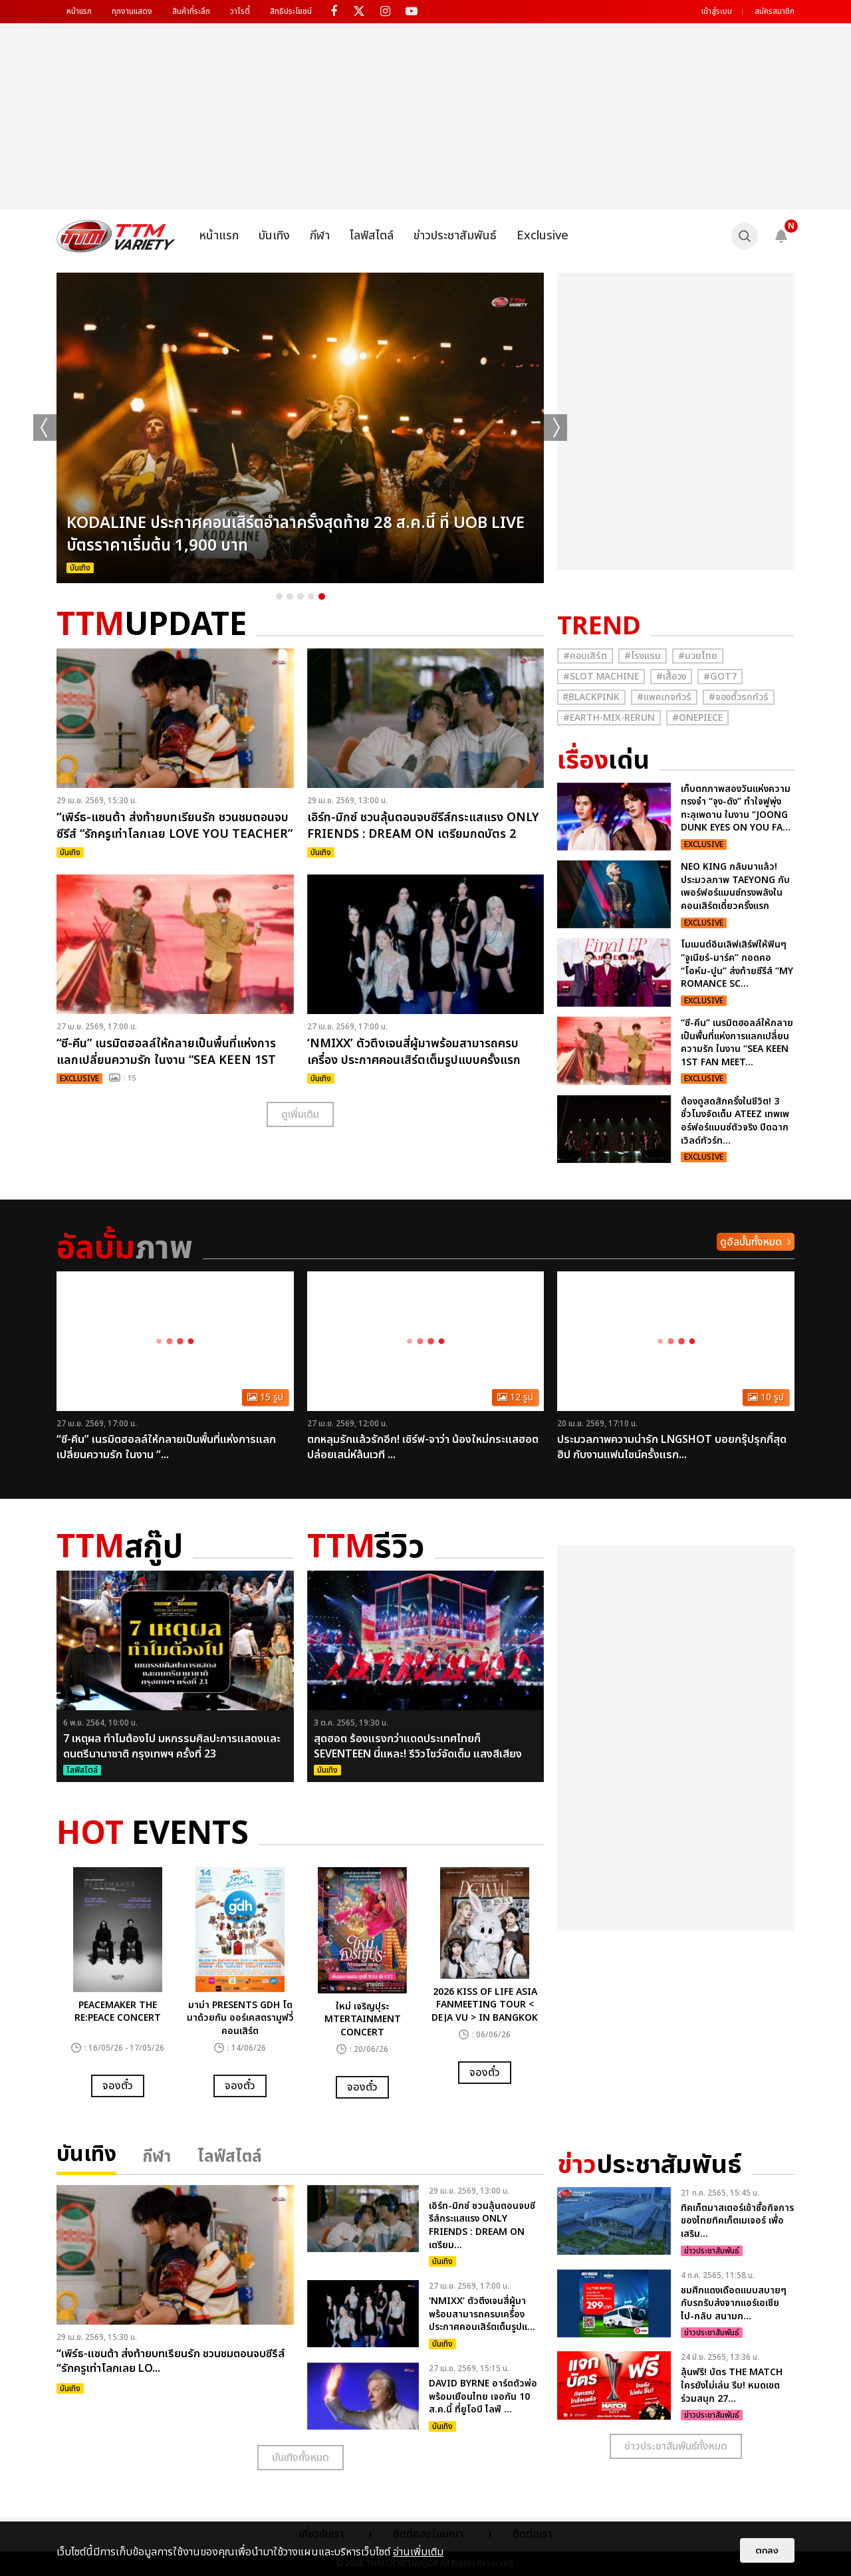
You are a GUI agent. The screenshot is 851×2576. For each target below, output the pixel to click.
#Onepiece (697, 718)
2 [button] (290, 596)
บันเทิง (274, 236)
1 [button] (279, 596)
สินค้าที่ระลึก (191, 11)
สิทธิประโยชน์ (291, 11)
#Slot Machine (601, 677)
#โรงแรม (642, 656)
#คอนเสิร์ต (585, 656)
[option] (301, 428)
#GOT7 (720, 677)
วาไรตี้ (240, 11)
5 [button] (321, 596)
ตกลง (767, 2550)
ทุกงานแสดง (132, 11)
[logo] (116, 236)
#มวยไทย (697, 656)
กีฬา (320, 236)
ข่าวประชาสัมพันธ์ (455, 236)
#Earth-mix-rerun (609, 718)
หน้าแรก (79, 11)
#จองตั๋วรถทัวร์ (739, 697)
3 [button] (300, 596)
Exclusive (542, 236)
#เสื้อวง (671, 677)
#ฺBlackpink (591, 697)
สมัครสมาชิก (774, 11)
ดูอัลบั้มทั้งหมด (751, 1242)
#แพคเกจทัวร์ (664, 697)
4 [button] (311, 596)
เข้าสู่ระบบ (716, 11)
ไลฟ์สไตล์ (372, 236)
